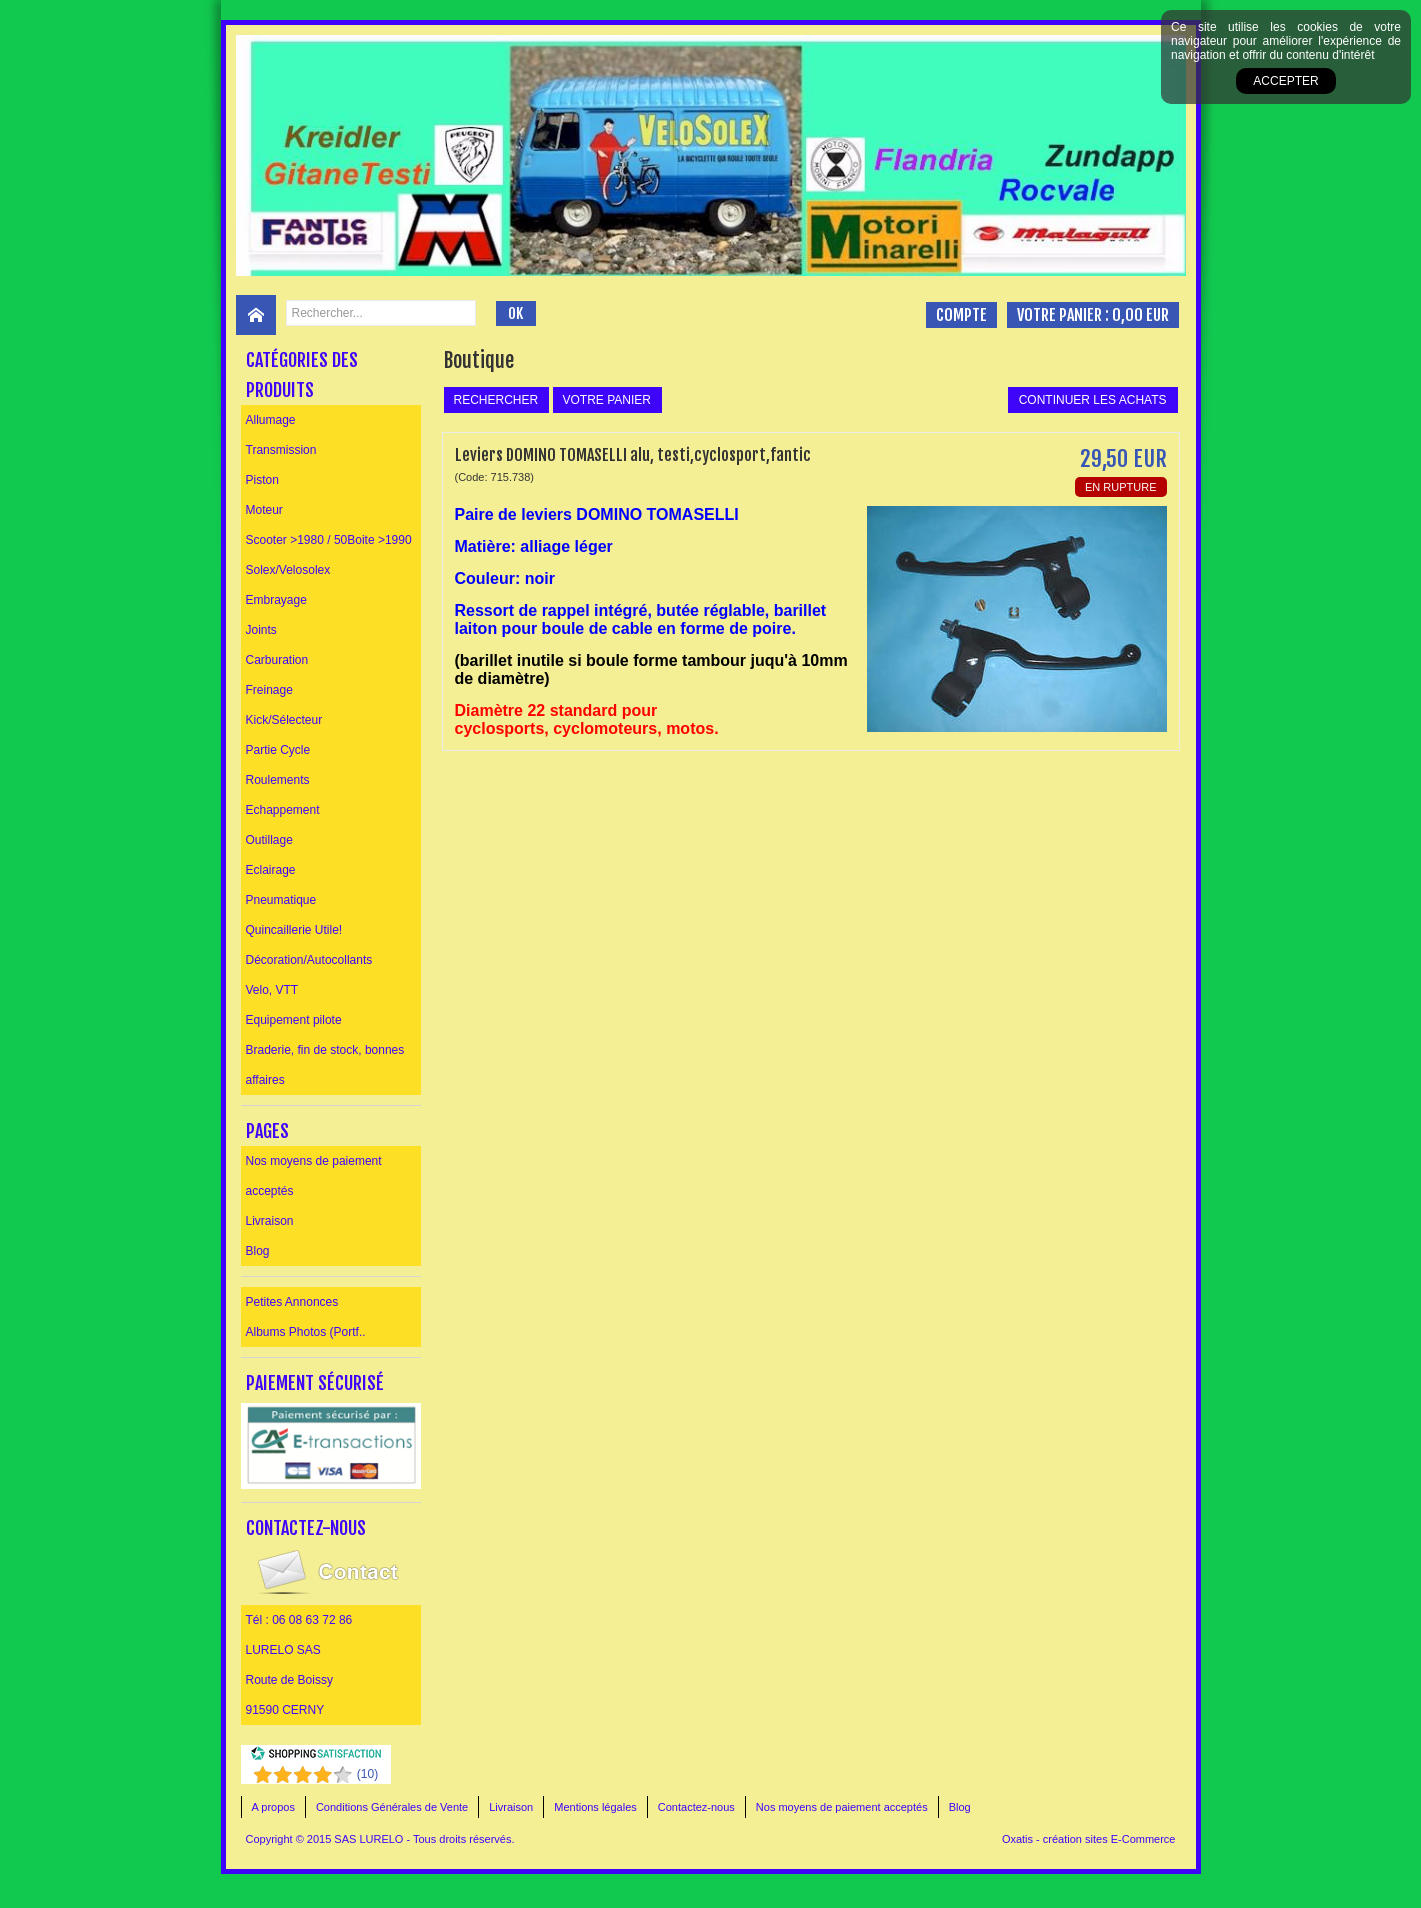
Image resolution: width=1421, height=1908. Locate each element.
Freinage (269, 690)
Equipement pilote (294, 1020)
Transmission (281, 450)
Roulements (278, 780)
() (367, 1774)
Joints (261, 630)
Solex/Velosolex (288, 570)
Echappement (283, 810)
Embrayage (276, 600)
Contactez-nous (696, 1807)
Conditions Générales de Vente (392, 1807)
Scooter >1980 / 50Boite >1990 (329, 540)
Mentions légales (595, 1807)
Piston (262, 480)
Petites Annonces (292, 1302)
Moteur (264, 510)
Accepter (1285, 81)
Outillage (269, 840)
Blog (258, 1251)
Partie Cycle (278, 750)
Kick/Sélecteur (284, 720)
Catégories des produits (302, 375)
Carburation (277, 660)
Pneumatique (281, 900)
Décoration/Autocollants (309, 960)
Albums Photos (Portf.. (306, 1332)
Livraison (270, 1221)
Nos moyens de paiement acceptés (314, 1176)
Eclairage (271, 870)
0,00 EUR (1140, 315)
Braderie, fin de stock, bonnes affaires (325, 1065)
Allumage (271, 420)
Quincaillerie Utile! (294, 930)
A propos (273, 1807)
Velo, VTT (272, 990)
